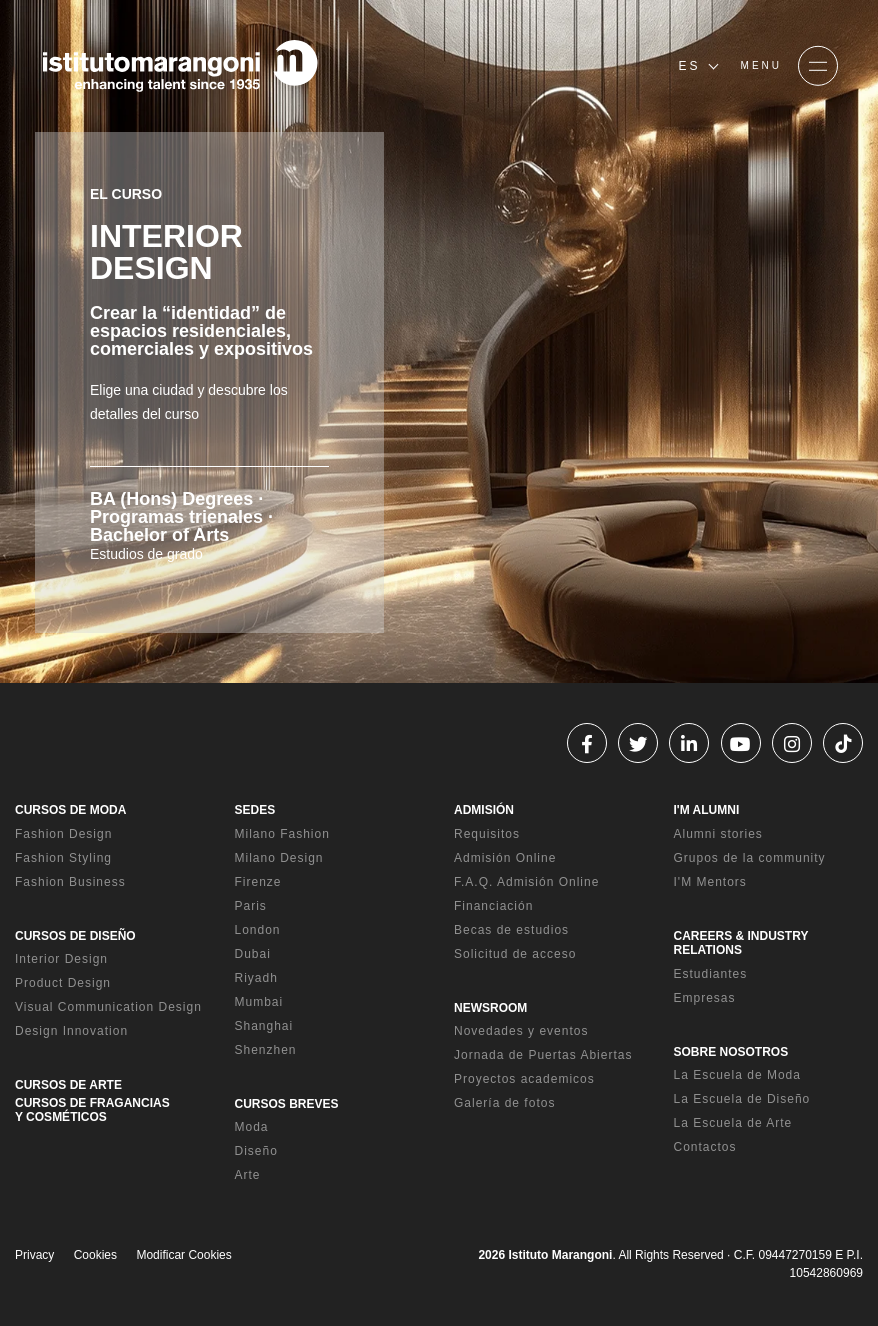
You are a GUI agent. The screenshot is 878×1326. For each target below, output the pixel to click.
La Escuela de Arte (733, 1123)
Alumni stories (718, 834)
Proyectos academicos (524, 1079)
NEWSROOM (490, 1008)
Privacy (34, 1255)
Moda (252, 1127)
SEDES (255, 810)
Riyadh (256, 978)
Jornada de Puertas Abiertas (543, 1055)
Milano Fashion (282, 834)
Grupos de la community (750, 858)
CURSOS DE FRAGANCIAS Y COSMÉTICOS (92, 1110)
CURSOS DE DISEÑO (75, 936)
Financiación (493, 906)
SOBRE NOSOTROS (731, 1052)
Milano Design (279, 858)
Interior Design (61, 959)
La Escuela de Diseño (742, 1099)
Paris (251, 906)
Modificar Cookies (183, 1255)
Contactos (705, 1147)
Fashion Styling (63, 858)
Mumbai (259, 1002)
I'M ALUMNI (707, 810)
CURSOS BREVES (287, 1104)
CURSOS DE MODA (70, 810)
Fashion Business (70, 882)
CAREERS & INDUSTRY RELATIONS (741, 943)
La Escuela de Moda (737, 1075)
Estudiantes (711, 974)
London (258, 930)
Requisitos (487, 834)
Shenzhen (266, 1050)
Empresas (705, 998)
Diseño (256, 1151)
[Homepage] (180, 66)
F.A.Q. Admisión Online (526, 882)
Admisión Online (505, 858)
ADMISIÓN (484, 810)
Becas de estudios (511, 930)
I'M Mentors (710, 882)
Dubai (253, 954)
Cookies (95, 1255)
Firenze (258, 882)
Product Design (63, 983)
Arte (248, 1175)
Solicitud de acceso (515, 954)
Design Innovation (71, 1031)
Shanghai (264, 1026)
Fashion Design (63, 834)
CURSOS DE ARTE (68, 1085)
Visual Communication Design (108, 1007)
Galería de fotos (504, 1103)
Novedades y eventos (521, 1031)
